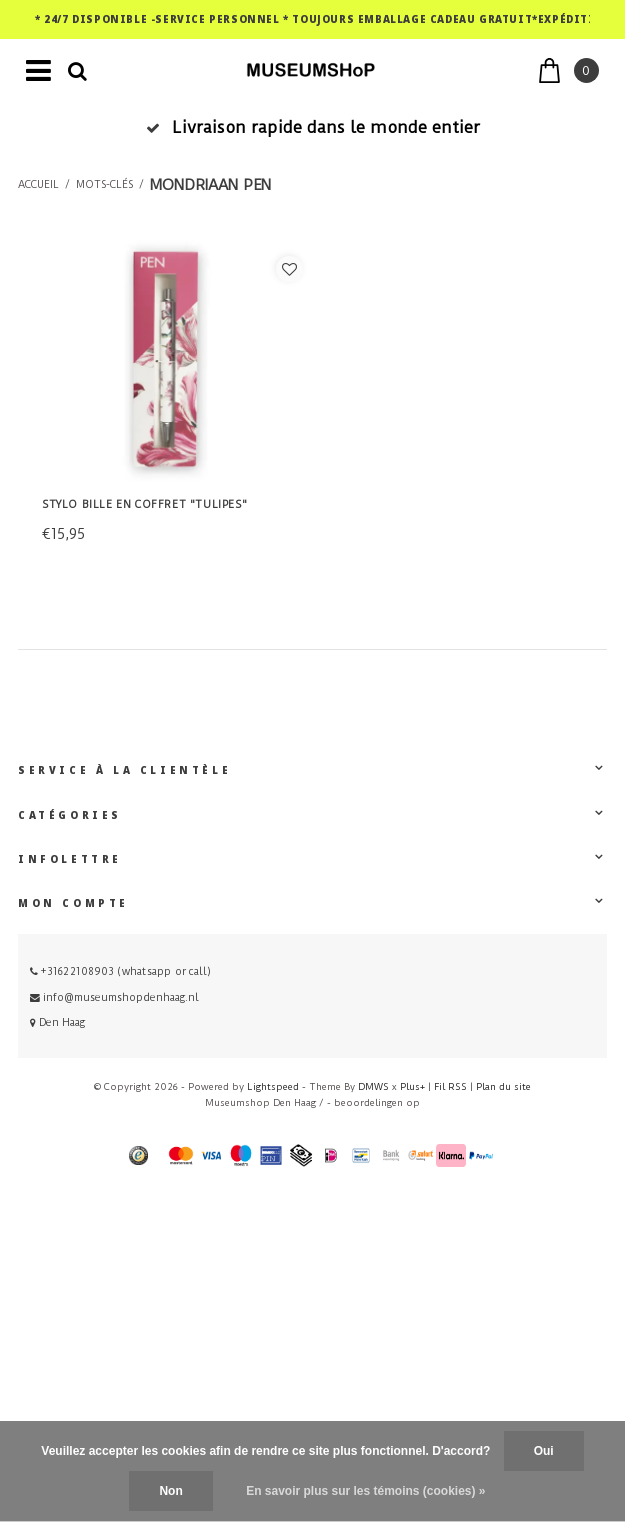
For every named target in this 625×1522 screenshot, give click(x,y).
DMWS (373, 1086)
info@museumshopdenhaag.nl (114, 997)
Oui (544, 1451)
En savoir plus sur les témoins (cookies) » (365, 1491)
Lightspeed (273, 1086)
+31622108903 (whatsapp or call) (120, 971)
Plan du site (503, 1086)
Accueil (38, 185)
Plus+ (412, 1086)
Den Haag (57, 1022)
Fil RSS (450, 1086)
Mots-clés (104, 185)
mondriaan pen (210, 185)
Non (170, 1491)
